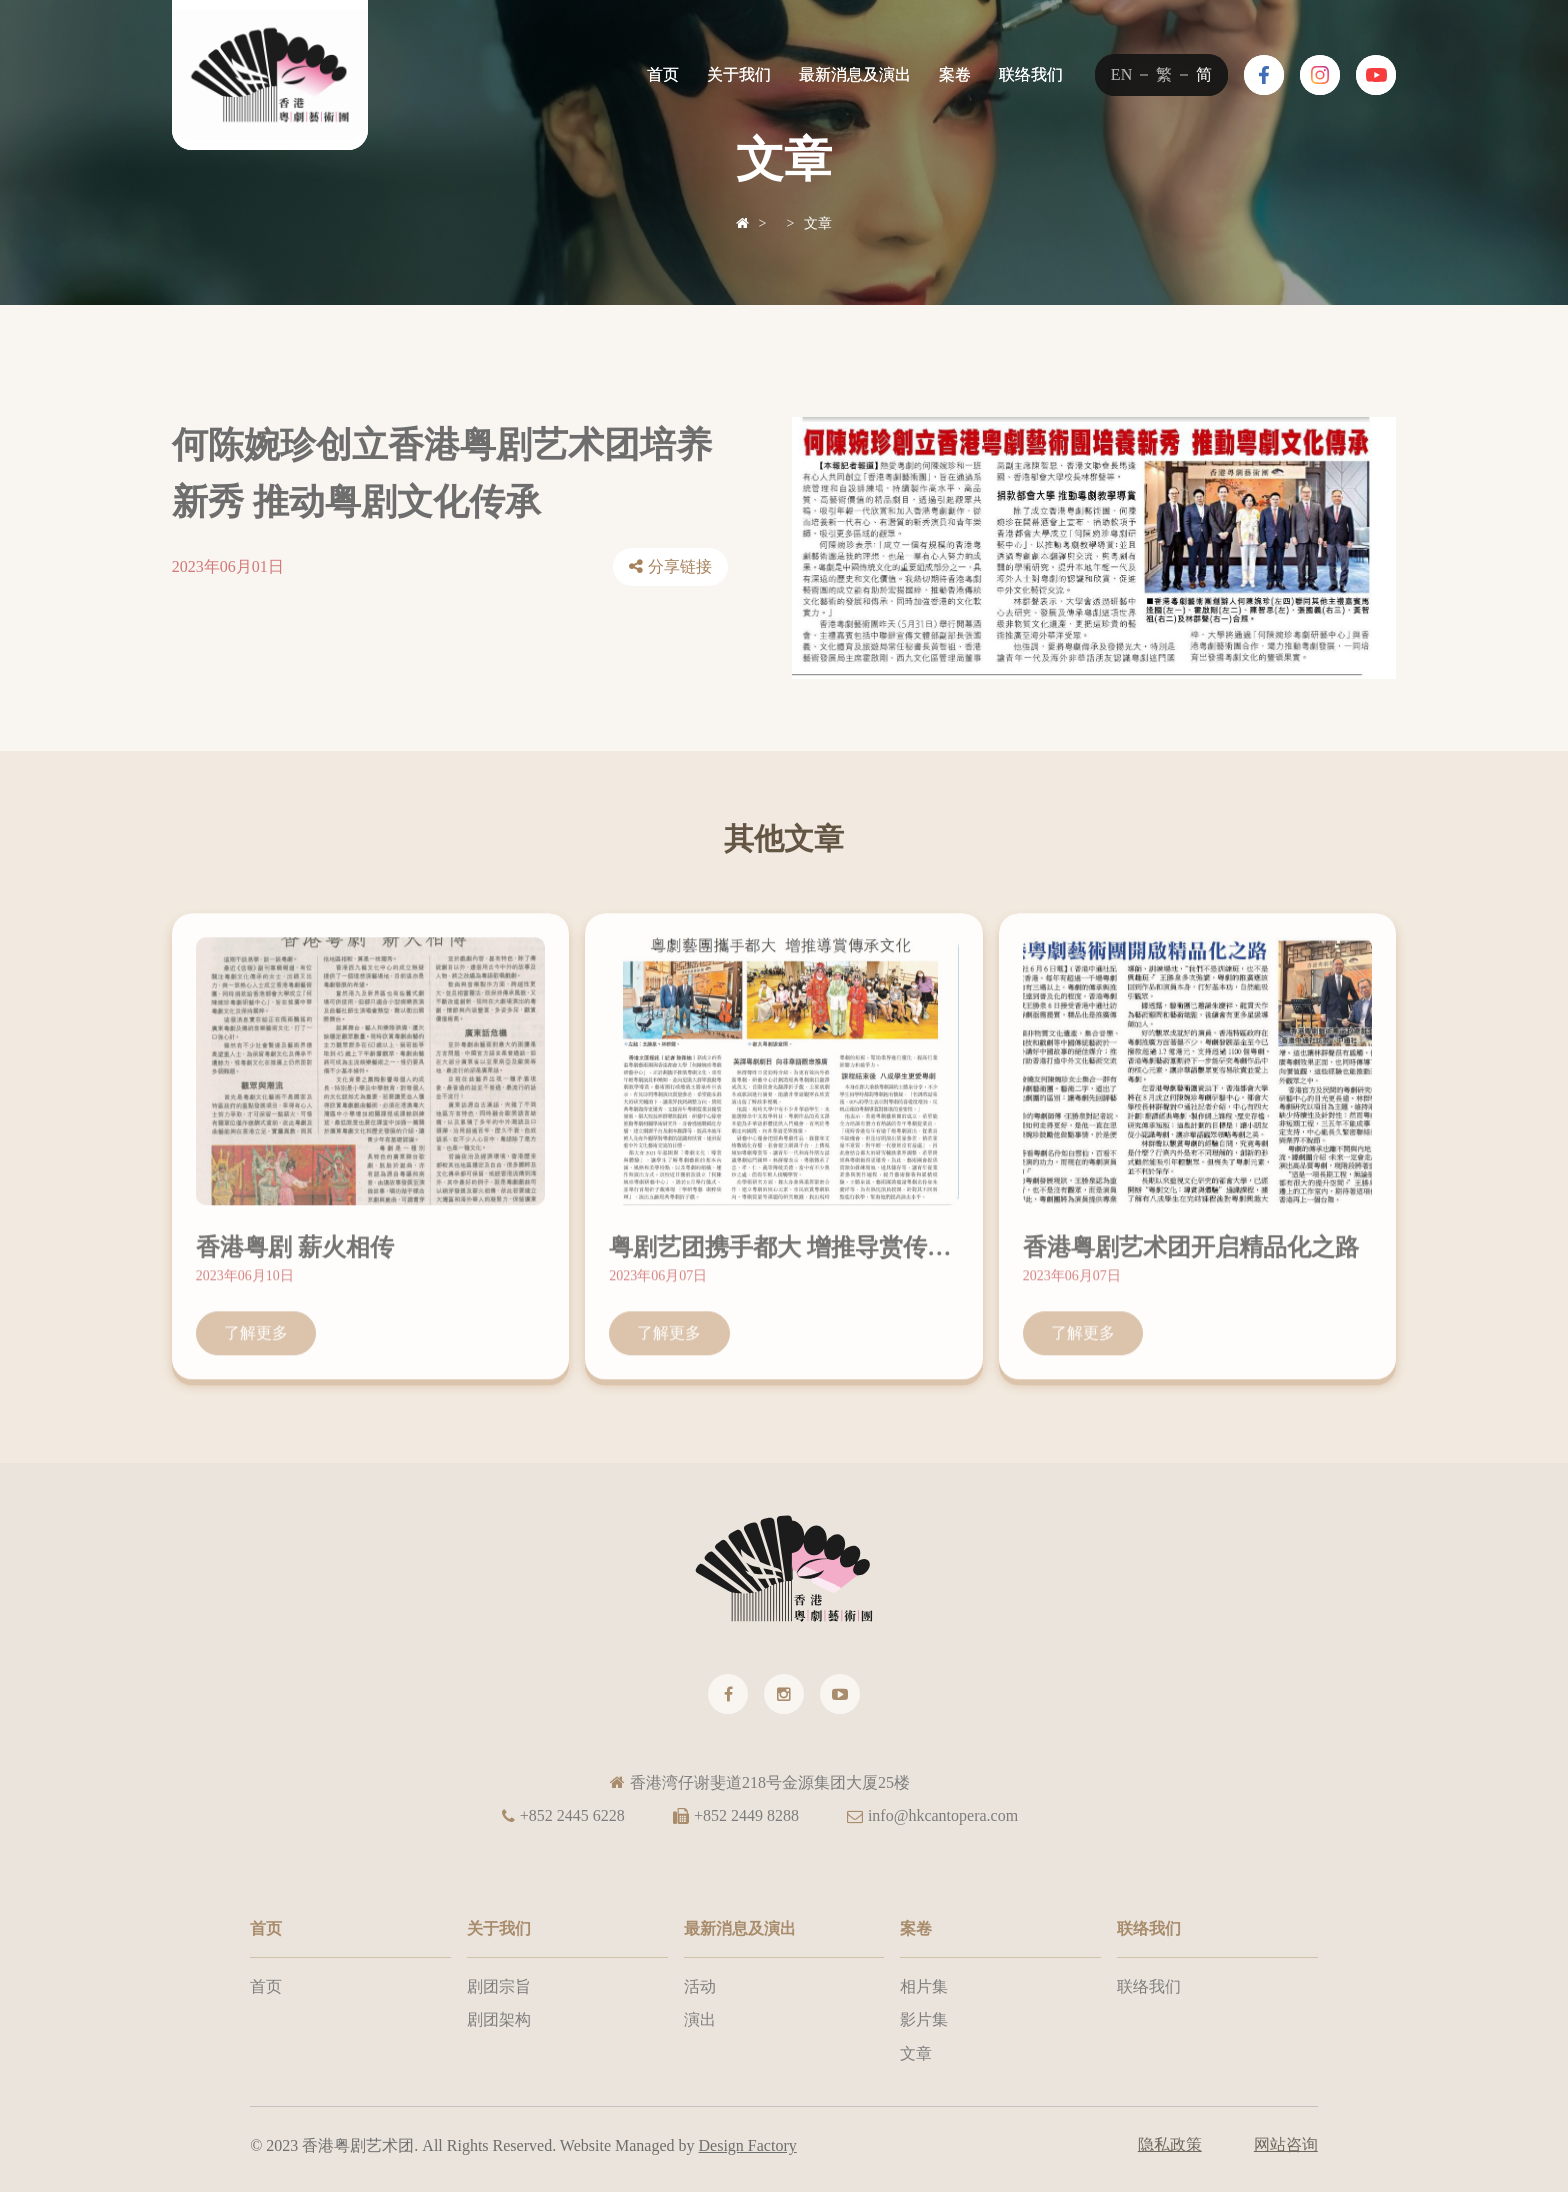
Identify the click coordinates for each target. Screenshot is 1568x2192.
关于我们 (739, 74)
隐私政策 (1170, 2144)
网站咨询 (1286, 2144)
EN (1121, 74)
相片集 (924, 1986)
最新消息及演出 (855, 74)
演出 (700, 2019)
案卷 (955, 74)
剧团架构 (499, 2019)
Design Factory (748, 2145)
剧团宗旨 (499, 1986)
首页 (663, 74)
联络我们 (1031, 74)
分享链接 (680, 567)
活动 (700, 1986)
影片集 (924, 2019)
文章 (818, 223)
